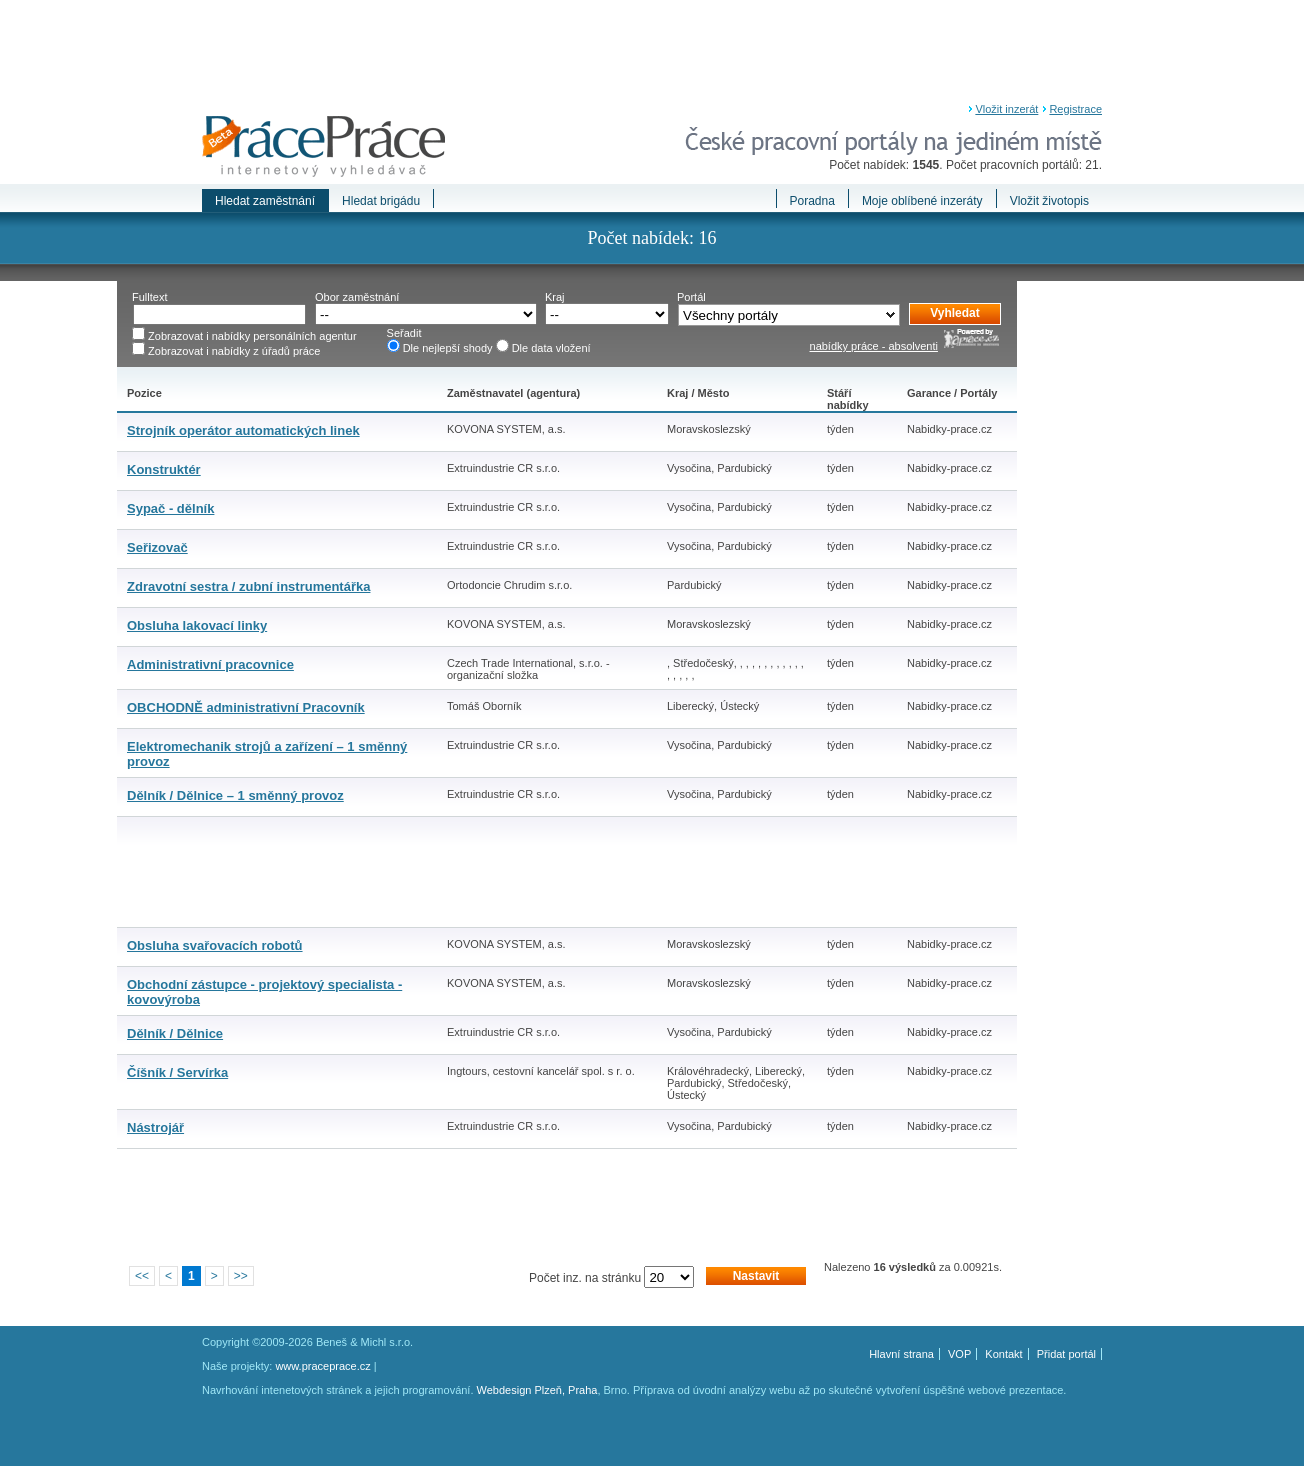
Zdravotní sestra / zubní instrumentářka (248, 586)
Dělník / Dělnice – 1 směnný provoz (235, 795)
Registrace (1075, 109)
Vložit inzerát (1006, 109)
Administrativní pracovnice (210, 664)
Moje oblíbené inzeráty (922, 201)
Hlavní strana (901, 1354)
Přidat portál (1066, 1354)
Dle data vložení (551, 348)
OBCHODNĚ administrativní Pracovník (246, 707)
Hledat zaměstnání (265, 201)
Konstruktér (164, 469)
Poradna (812, 201)
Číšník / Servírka (177, 1072)
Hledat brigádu (381, 201)
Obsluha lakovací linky (197, 625)
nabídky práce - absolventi (874, 346)
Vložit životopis (1049, 201)
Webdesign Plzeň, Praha (537, 1390)
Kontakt (1003, 1354)
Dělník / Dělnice (175, 1033)
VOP (959, 1354)
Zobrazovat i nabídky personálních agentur (252, 336)
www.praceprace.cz (322, 1366)
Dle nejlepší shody (448, 348)
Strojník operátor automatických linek (243, 430)
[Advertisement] (652, 55)
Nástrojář (155, 1127)
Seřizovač (157, 547)
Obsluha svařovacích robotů (215, 945)
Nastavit (756, 1276)
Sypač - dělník (170, 508)
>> (241, 1276)
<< (142, 1276)
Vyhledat (955, 313)
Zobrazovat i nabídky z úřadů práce (234, 351)
